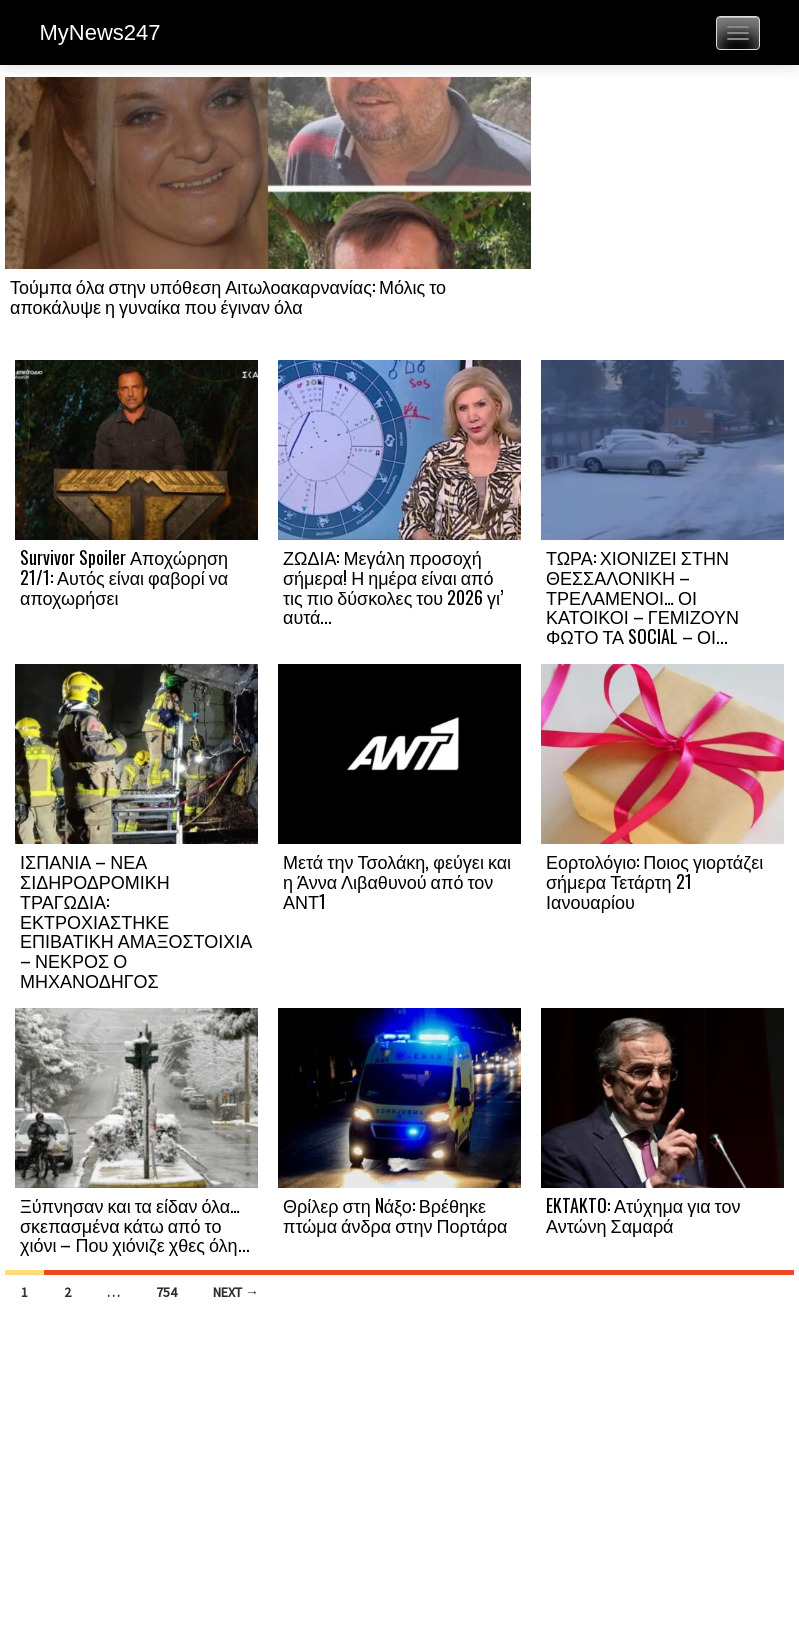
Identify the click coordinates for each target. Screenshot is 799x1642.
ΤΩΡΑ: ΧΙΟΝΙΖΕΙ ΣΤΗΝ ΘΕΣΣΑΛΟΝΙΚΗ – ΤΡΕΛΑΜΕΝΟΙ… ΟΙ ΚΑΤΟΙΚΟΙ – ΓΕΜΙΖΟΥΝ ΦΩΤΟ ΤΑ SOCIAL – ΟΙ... (642, 596)
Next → (236, 1292)
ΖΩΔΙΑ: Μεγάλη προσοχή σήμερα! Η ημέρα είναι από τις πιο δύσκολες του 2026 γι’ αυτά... (393, 586)
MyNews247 (100, 32)
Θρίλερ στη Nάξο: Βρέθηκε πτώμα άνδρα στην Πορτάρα (395, 1215)
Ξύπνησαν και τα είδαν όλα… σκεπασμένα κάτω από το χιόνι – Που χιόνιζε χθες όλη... (135, 1225)
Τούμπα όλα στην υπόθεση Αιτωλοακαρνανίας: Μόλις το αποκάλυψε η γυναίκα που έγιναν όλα (228, 296)
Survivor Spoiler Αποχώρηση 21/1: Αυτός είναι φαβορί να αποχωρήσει (124, 577)
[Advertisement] (662, 217)
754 (166, 1292)
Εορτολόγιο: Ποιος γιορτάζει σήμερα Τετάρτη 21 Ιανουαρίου (654, 881)
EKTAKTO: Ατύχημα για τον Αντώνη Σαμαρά (643, 1215)
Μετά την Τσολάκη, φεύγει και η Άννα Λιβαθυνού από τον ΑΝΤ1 (397, 881)
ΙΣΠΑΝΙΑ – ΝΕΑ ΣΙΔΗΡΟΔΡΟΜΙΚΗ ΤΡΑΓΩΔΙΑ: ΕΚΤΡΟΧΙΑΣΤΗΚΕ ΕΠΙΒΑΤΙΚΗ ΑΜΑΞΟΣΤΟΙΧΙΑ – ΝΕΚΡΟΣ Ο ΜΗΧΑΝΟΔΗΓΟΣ (136, 920)
